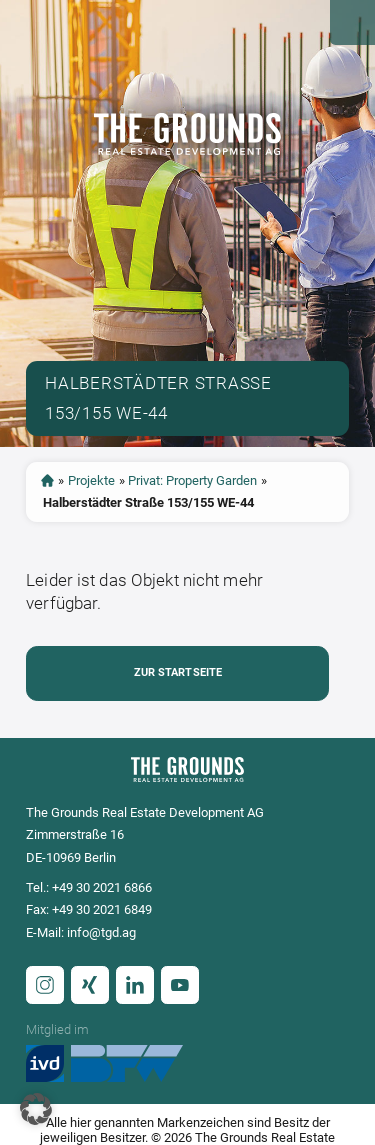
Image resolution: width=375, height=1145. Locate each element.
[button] (36, 1109)
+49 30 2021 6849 (102, 909)
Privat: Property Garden (192, 480)
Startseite (47, 480)
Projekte (91, 480)
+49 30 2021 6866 (102, 887)
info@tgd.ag (101, 932)
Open (352, 22)
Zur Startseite (178, 672)
